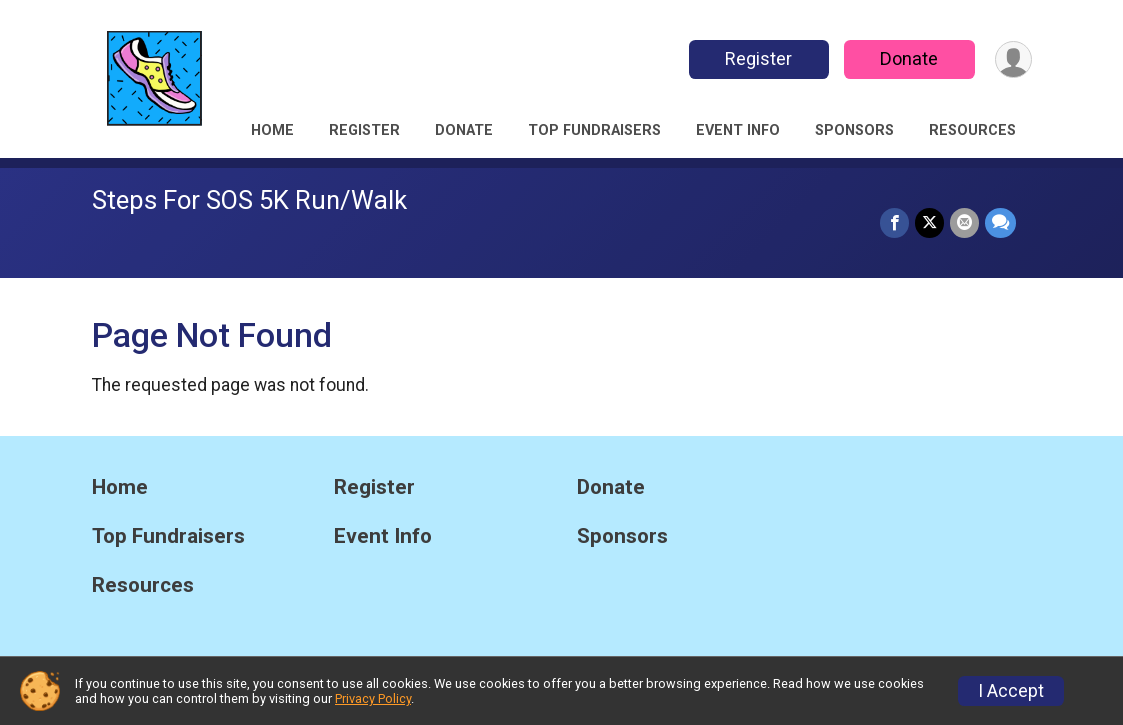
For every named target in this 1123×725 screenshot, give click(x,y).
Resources (972, 130)
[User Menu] (1013, 59)
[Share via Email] (964, 222)
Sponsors (854, 130)
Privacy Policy (373, 698)
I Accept (1011, 691)
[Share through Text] (1000, 222)
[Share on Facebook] (894, 222)
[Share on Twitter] (929, 222)
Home (272, 130)
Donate (909, 58)
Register (758, 58)
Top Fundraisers (594, 130)
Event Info (738, 130)
